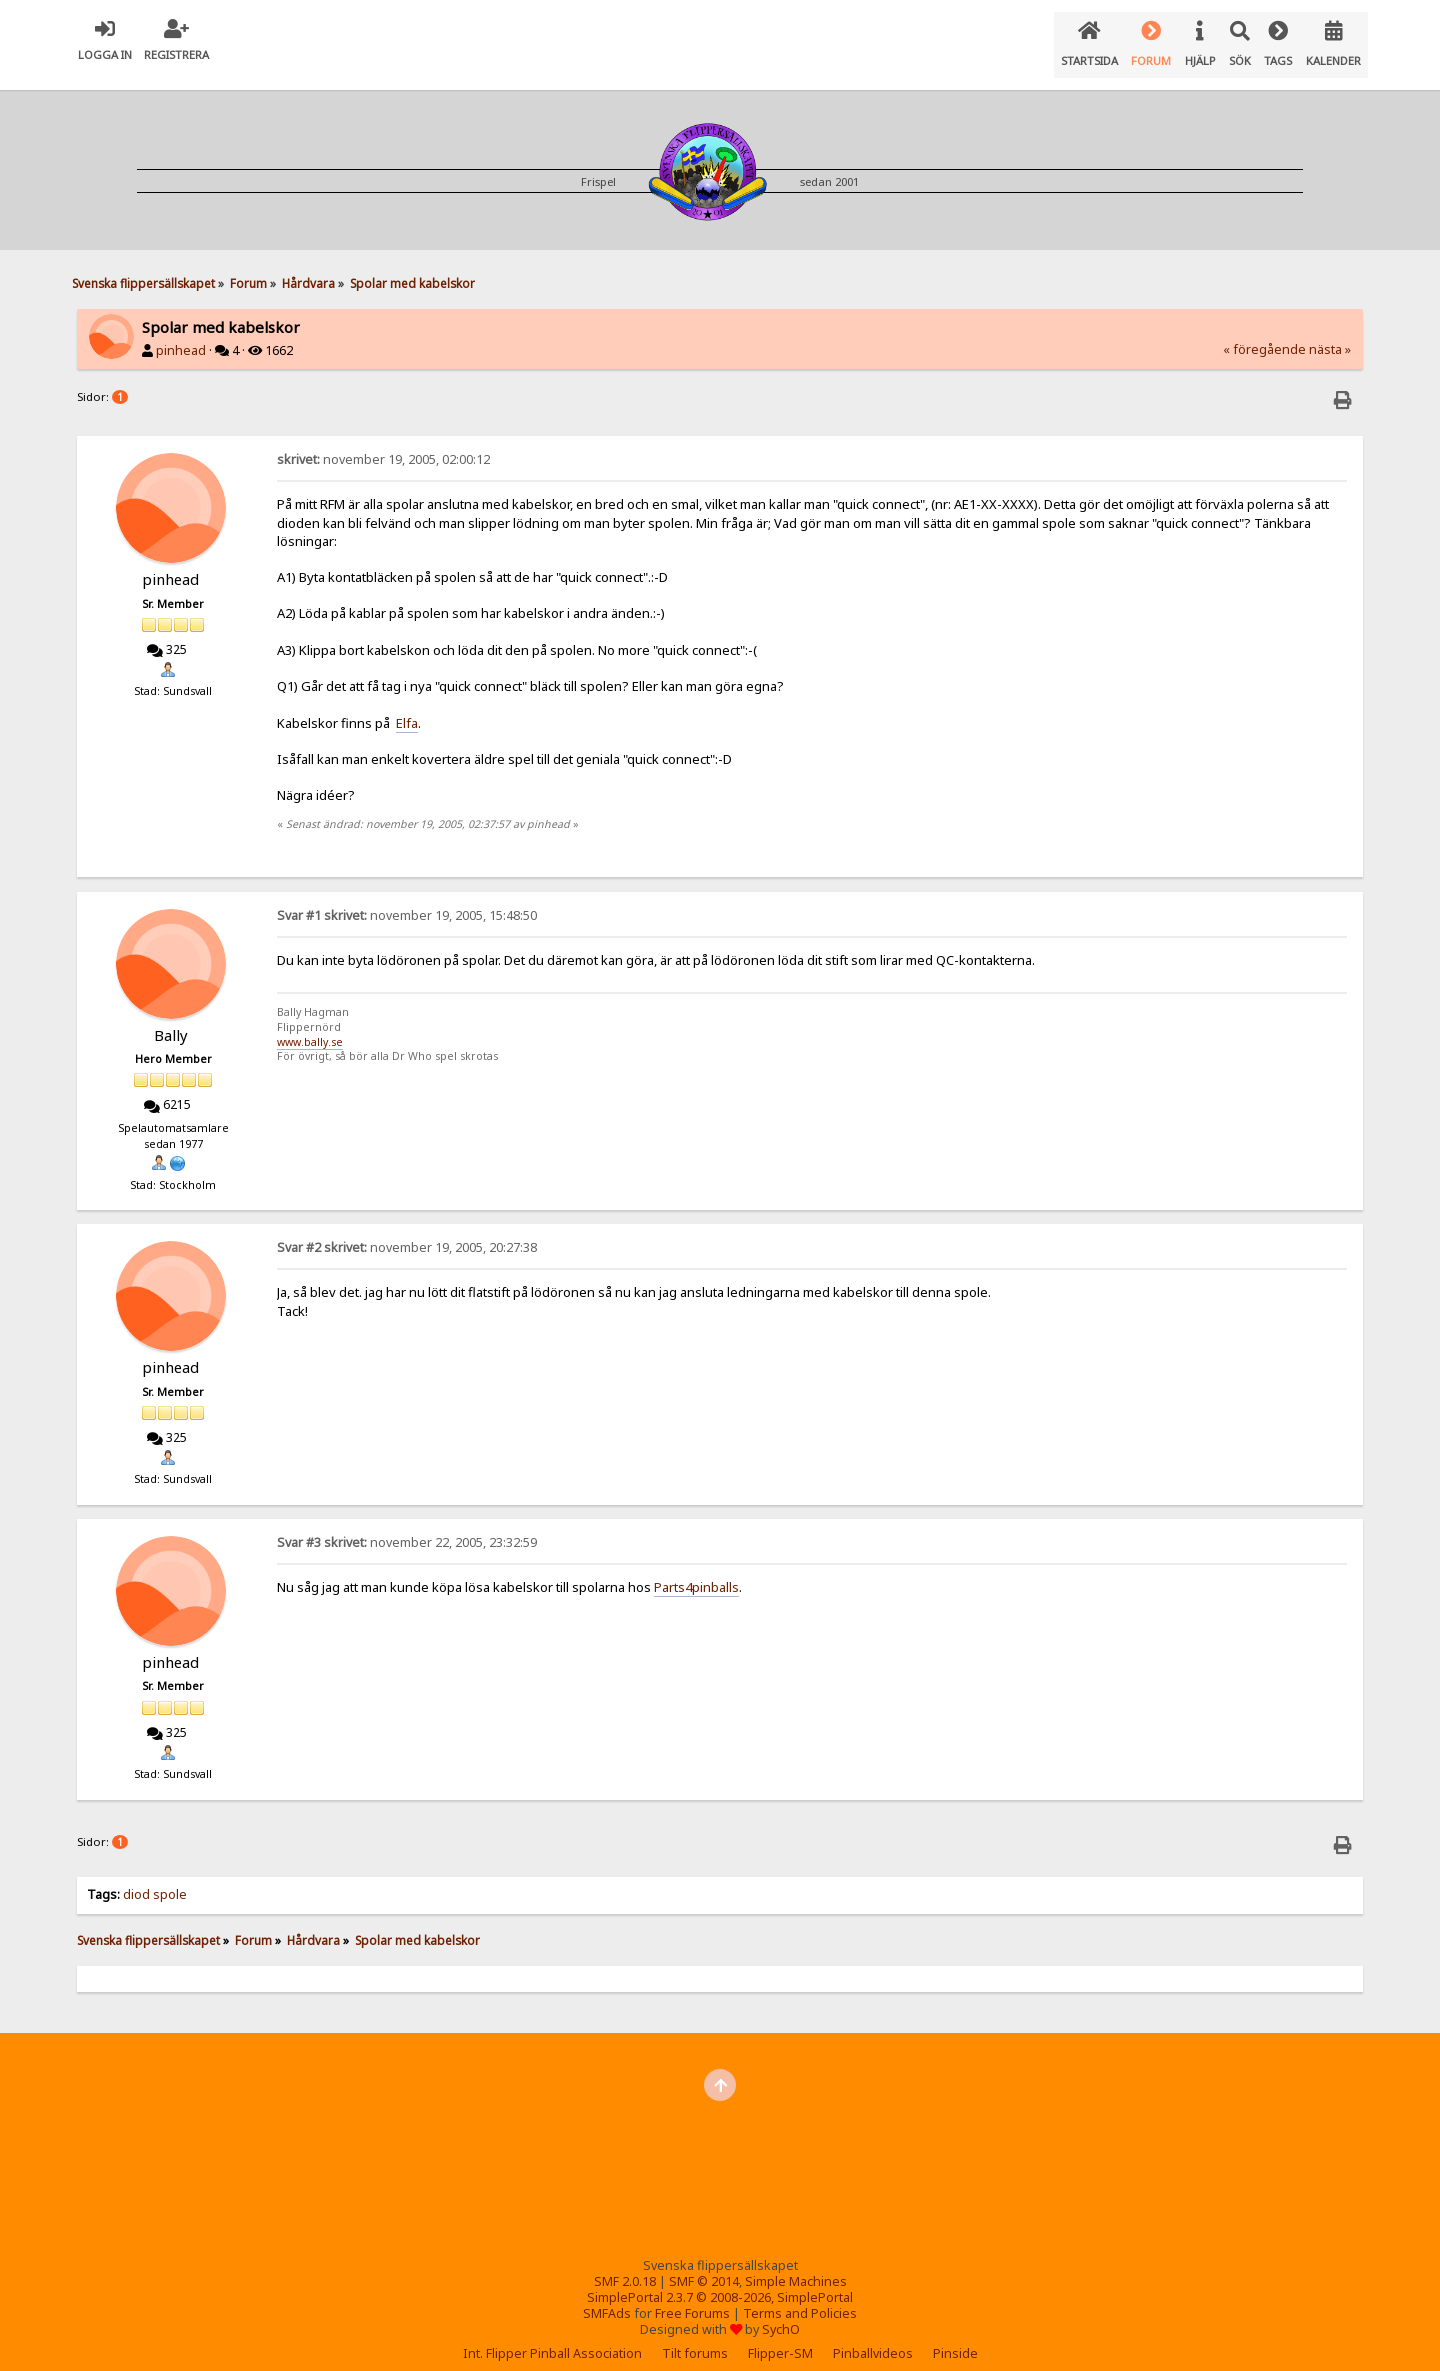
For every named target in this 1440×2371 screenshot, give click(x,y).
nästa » (1330, 333)
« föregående (1264, 333)
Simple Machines (796, 2265)
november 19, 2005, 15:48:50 (407, 899)
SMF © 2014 (704, 2265)
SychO (781, 2313)
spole (170, 1878)
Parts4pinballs (696, 1571)
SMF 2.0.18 (625, 2265)
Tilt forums (695, 2337)
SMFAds (607, 2297)
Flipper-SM (780, 2337)
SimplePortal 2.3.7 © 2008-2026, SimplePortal (720, 2281)
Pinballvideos (873, 2337)
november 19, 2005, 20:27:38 (407, 1231)
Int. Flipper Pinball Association (552, 2337)
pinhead (181, 334)
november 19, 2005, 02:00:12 (383, 443)
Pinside (955, 2337)
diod (136, 1878)
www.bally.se (310, 1026)
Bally (171, 1019)
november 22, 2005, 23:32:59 (407, 1526)
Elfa (407, 707)
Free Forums (692, 2297)
